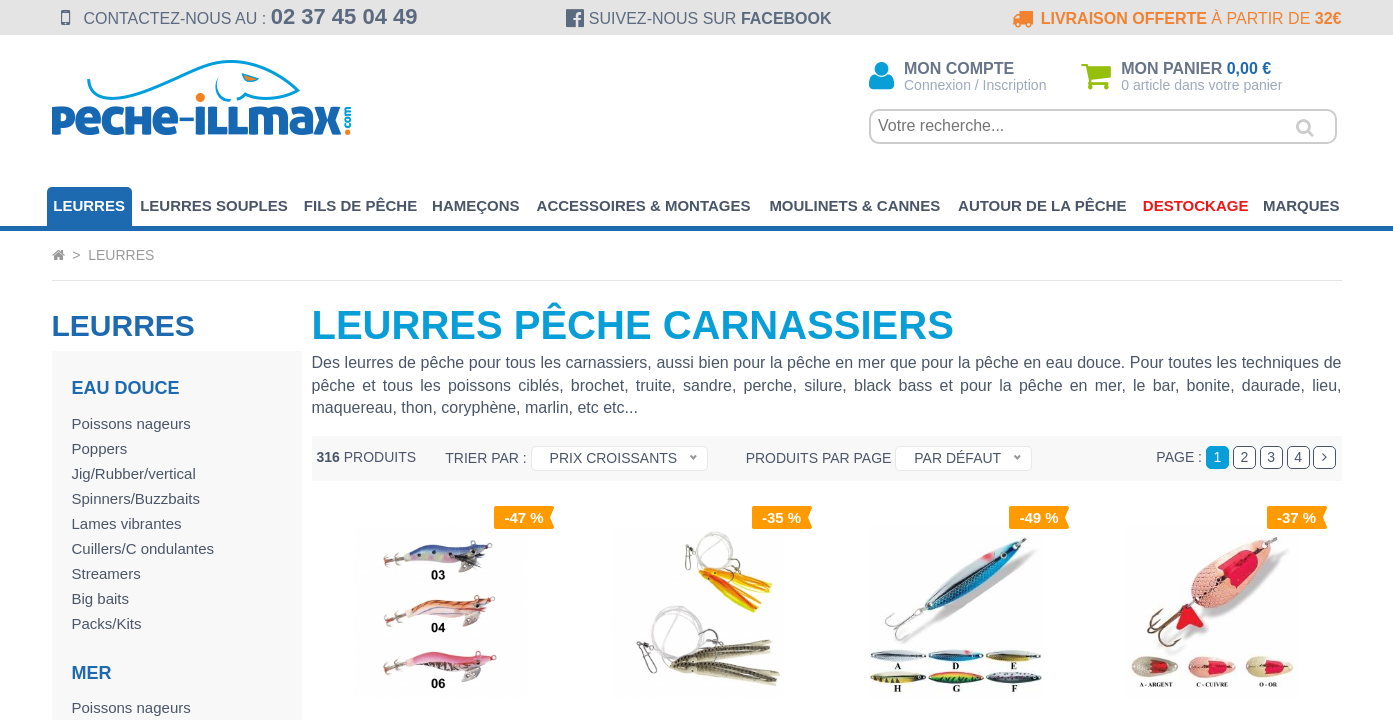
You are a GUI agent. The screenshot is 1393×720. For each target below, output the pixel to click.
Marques (1301, 205)
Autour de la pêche (1042, 205)
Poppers (100, 448)
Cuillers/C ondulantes (143, 548)
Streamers (106, 573)
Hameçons (476, 205)
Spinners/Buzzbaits (136, 498)
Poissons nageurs (131, 423)
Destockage (1196, 205)
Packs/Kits (107, 623)
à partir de (1175, 18)
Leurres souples (214, 205)
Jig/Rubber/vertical (134, 473)
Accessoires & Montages (644, 205)
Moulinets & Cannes (854, 205)
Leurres (89, 205)
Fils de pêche (360, 205)
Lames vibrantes (127, 523)
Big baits (101, 598)
